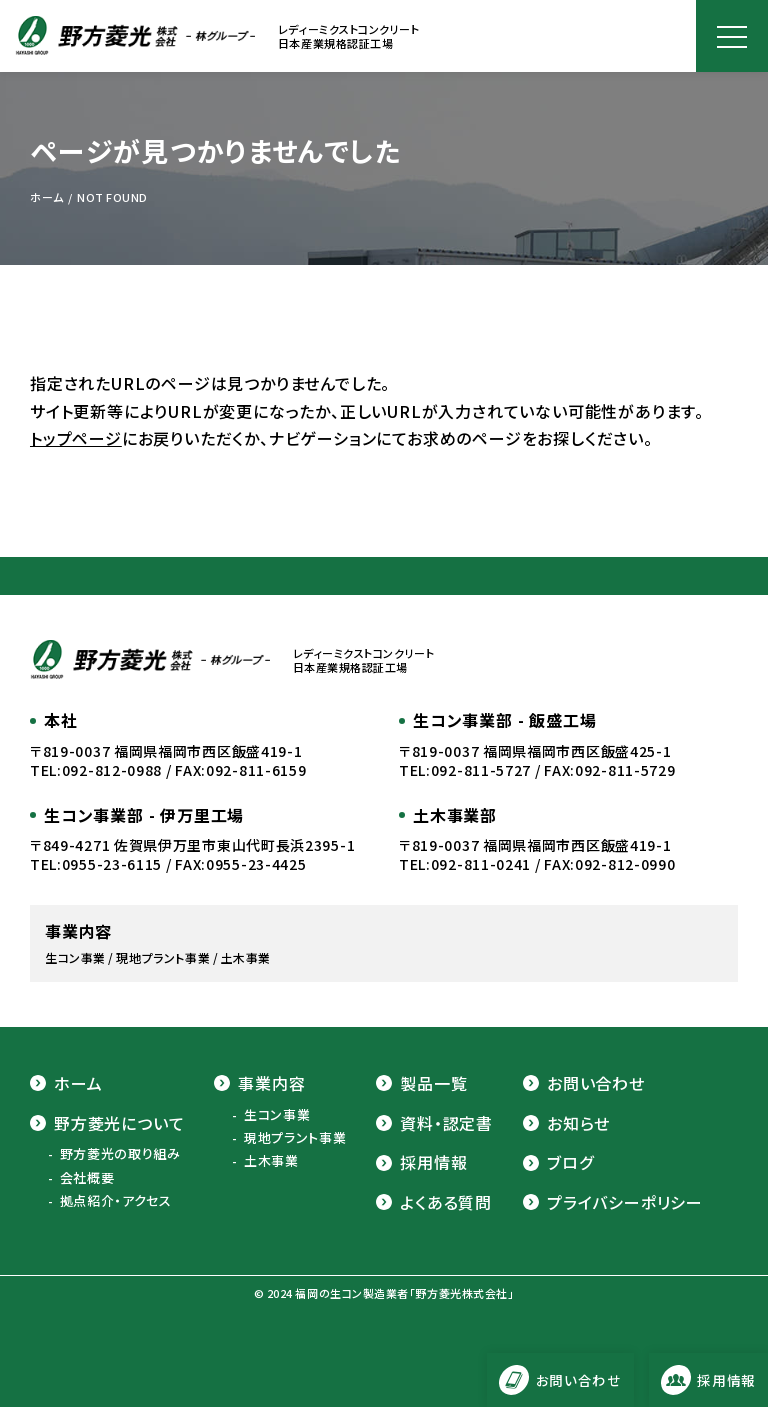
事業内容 (259, 1083)
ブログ (558, 1162)
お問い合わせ (584, 1083)
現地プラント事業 (295, 1138)
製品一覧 (421, 1083)
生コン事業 (277, 1115)
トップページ (76, 438)
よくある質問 (434, 1202)
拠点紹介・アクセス (116, 1201)
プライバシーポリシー (613, 1202)
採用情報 (421, 1162)
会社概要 (87, 1178)
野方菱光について (107, 1123)
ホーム (66, 1083)
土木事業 (271, 1161)
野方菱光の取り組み (120, 1154)
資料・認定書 (434, 1123)
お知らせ (566, 1123)
